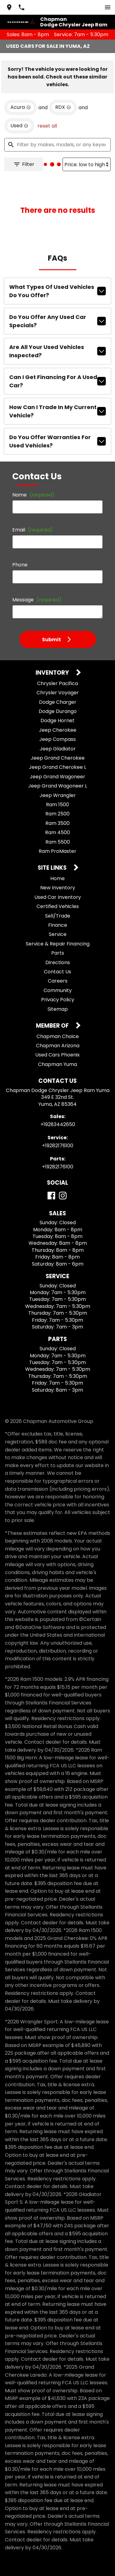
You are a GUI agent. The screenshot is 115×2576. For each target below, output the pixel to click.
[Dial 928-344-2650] (24, 6)
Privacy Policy (57, 973)
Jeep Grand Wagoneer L (57, 759)
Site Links (54, 842)
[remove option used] (21, 114)
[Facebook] (51, 1185)
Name (32, 462)
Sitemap (57, 982)
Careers (57, 954)
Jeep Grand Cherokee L (57, 741)
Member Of (53, 999)
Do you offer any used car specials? (57, 308)
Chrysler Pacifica (57, 657)
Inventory (53, 647)
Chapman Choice (57, 1010)
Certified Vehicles (57, 880)
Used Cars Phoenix (57, 1028)
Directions (57, 936)
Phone (21, 532)
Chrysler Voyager (57, 666)
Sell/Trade (57, 889)
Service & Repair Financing (57, 917)
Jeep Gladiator (57, 722)
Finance (57, 899)
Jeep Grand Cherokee (57, 731)
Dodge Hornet (57, 694)
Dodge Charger (58, 675)
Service (57, 908)
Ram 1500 (57, 778)
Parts (58, 927)
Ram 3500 (57, 796)
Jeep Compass (57, 713)
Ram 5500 (57, 815)
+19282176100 (57, 1127)
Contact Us (58, 945)
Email (32, 497)
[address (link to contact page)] (12, 6)
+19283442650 (57, 1106)
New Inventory (57, 861)
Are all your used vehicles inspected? (57, 334)
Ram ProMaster (57, 824)
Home (57, 852)
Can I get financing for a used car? (57, 357)
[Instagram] (63, 1185)
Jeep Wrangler (58, 769)
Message (34, 567)
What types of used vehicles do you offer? (57, 283)
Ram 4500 (57, 806)
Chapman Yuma (57, 1038)
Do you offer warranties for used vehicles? (57, 405)
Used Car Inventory (57, 870)
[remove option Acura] (22, 93)
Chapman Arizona (57, 1019)
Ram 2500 (57, 787)
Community (57, 964)
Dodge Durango (57, 685)
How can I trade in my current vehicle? (57, 380)
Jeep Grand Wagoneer (57, 750)
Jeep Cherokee (57, 703)
